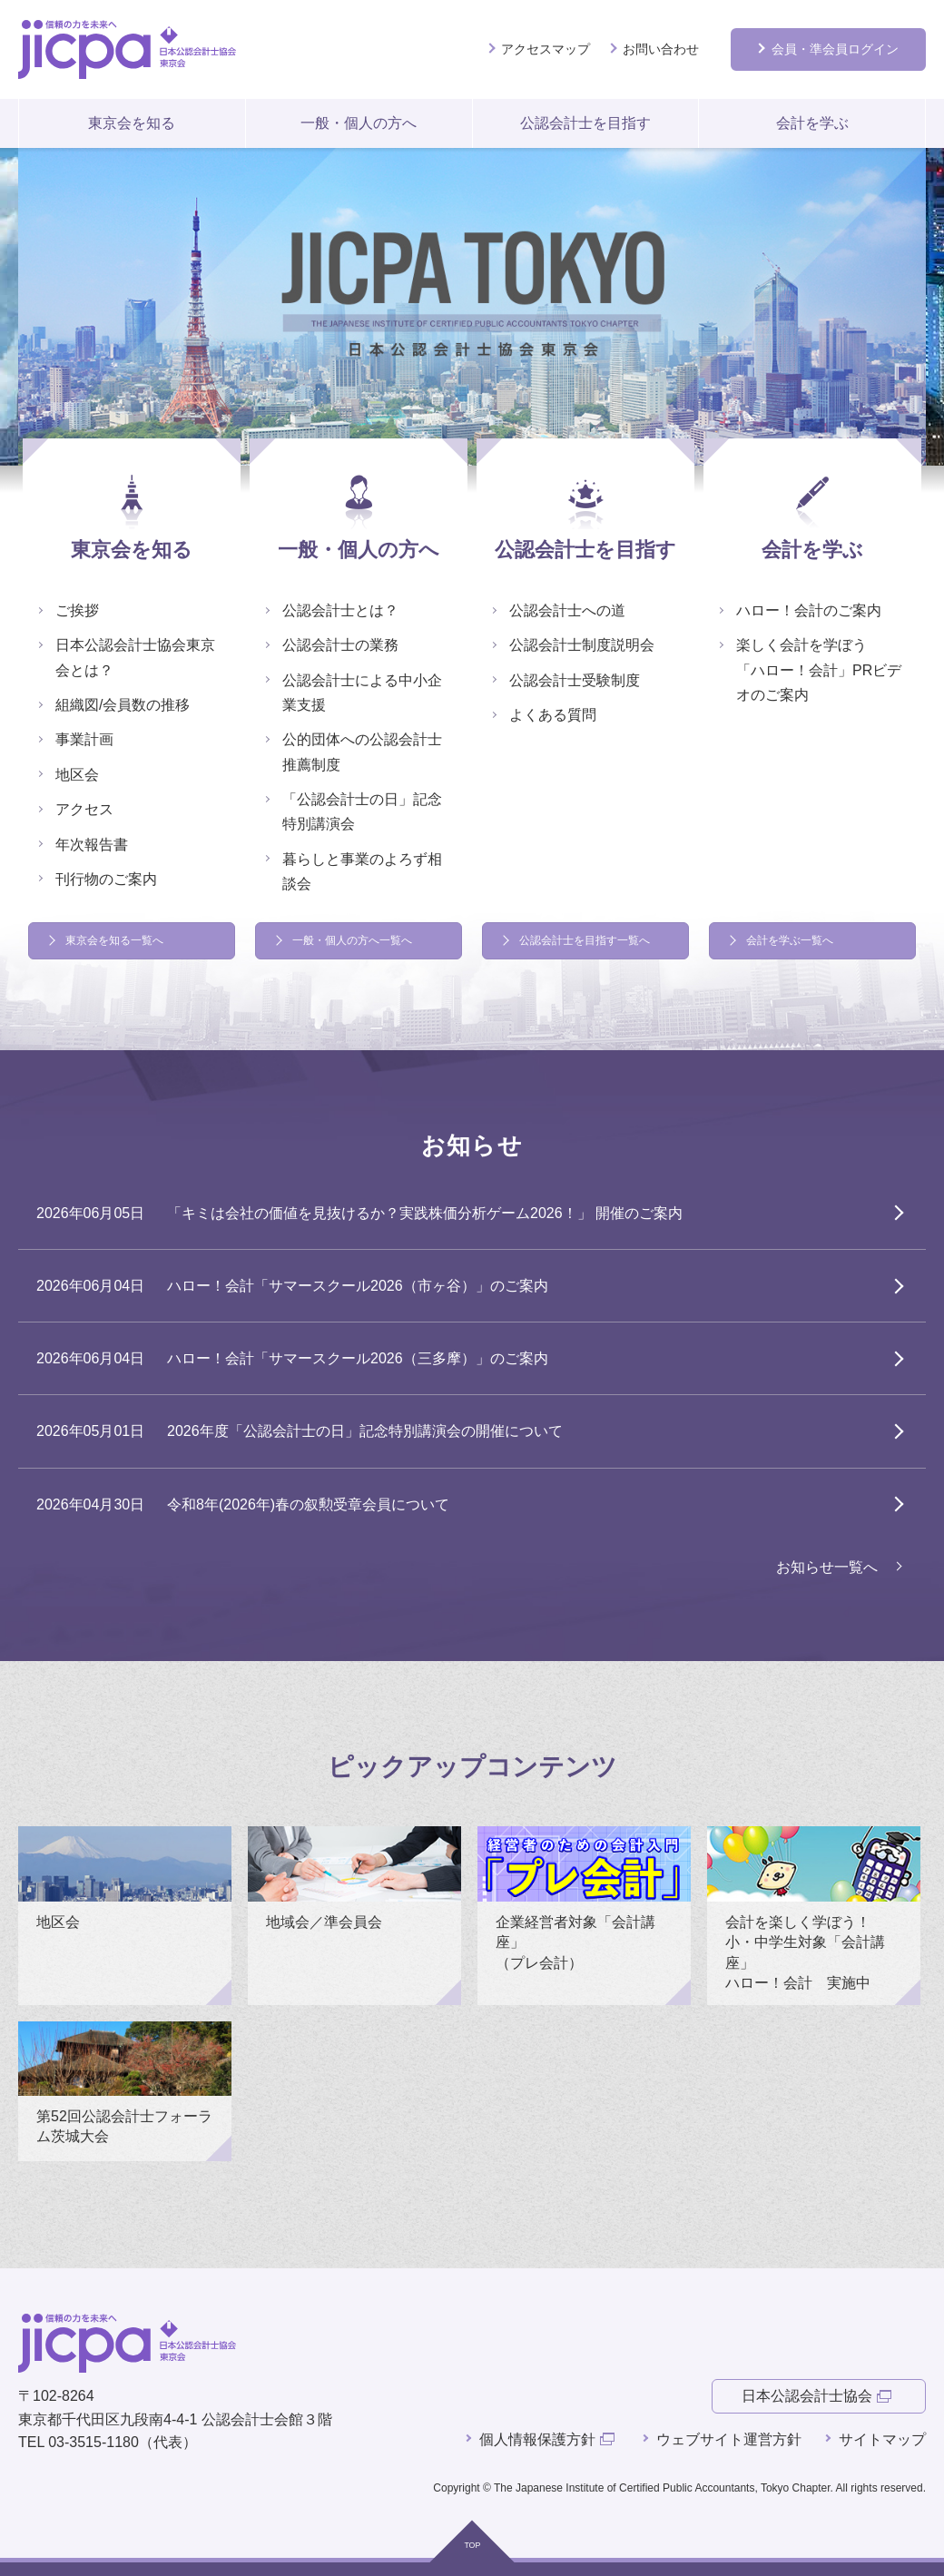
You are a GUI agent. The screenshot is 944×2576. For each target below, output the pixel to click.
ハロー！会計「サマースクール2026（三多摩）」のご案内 (357, 1358)
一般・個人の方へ (358, 123)
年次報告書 (91, 844)
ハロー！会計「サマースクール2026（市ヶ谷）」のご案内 (357, 1285)
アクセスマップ (545, 49)
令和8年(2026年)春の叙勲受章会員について (308, 1504)
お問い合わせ (661, 49)
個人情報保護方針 (537, 2439)
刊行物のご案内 (106, 879)
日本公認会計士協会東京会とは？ (135, 657)
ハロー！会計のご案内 (808, 610)
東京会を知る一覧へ (114, 940)
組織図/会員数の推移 (122, 705)
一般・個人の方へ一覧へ (352, 940)
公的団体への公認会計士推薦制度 (362, 752)
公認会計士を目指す (585, 123)
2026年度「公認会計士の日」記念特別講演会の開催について (365, 1431)
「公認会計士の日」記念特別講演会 (362, 811)
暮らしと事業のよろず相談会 (362, 871)
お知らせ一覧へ (827, 1567)
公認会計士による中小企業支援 (362, 693)
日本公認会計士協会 (807, 2396)
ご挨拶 (77, 610)
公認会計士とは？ (340, 610)
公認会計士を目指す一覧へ (584, 940)
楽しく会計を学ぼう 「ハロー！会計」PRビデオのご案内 (818, 669)
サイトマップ (882, 2439)
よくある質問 (552, 715)
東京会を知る (131, 123)
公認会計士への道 (567, 610)
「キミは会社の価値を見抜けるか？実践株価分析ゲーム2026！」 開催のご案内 (425, 1213)
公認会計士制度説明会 (581, 645)
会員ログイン (835, 49)
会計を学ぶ (812, 123)
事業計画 (84, 739)
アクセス (84, 809)
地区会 (77, 774)
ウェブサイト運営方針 (728, 2439)
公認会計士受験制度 (574, 680)
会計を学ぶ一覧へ (789, 940)
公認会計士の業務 (340, 645)
